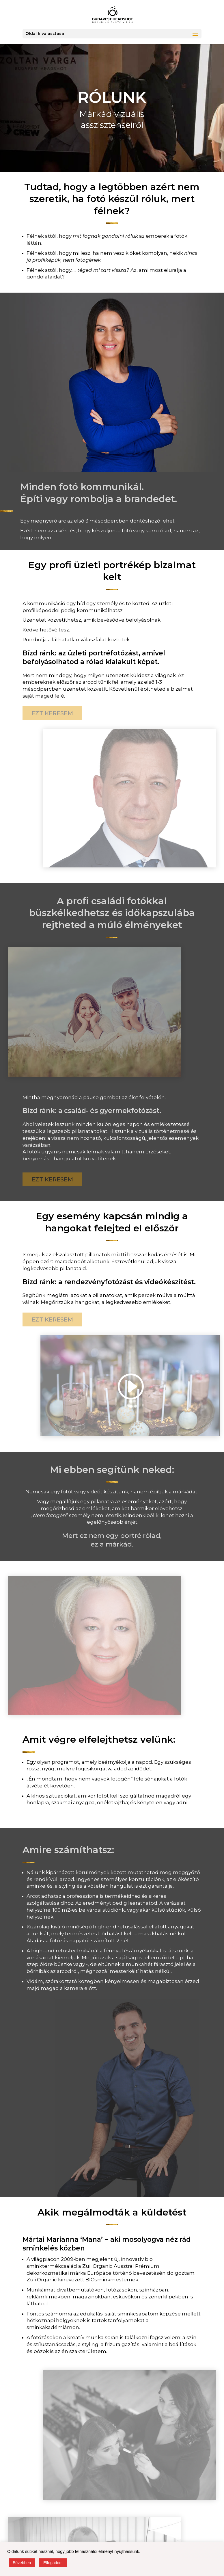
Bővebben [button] (22, 2562)
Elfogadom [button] (53, 2562)
